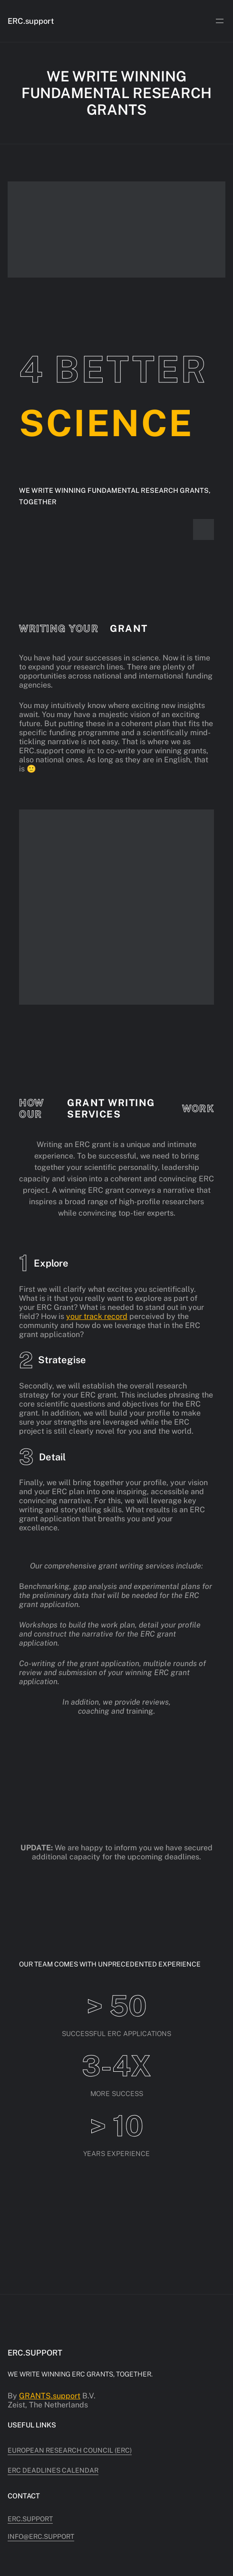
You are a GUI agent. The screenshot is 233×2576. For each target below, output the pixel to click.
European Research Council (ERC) (70, 2450)
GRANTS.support (49, 2395)
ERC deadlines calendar (53, 2470)
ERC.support (31, 21)
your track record (96, 1316)
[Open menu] (219, 21)
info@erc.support (41, 2536)
